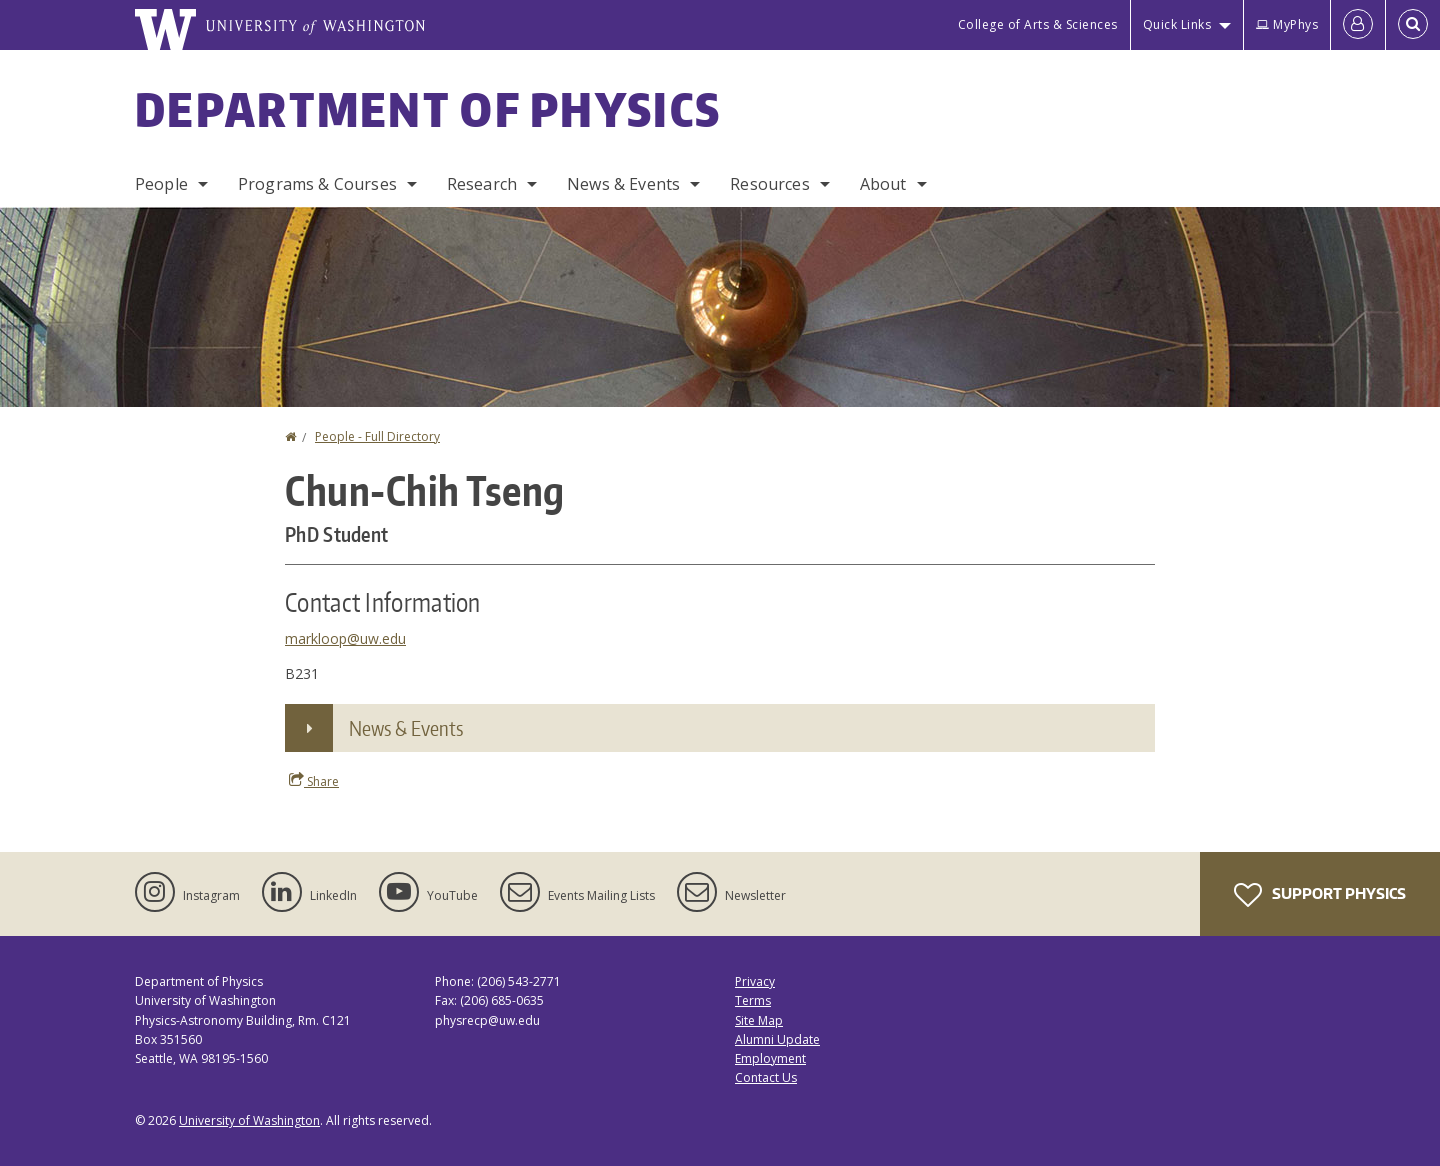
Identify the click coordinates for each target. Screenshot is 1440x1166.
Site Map (759, 1020)
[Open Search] (1413, 25)
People (161, 184)
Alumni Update (777, 1039)
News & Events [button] (406, 728)
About (883, 184)
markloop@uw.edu (345, 638)
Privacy (755, 981)
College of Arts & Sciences (1038, 24)
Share (314, 781)
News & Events (623, 184)
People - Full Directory (377, 436)
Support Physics (1320, 895)
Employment (770, 1058)
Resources (769, 184)
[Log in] (1358, 25)
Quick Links (1177, 24)
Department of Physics (428, 109)
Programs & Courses (317, 184)
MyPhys (1287, 24)
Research (482, 184)
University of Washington (249, 1120)
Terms (753, 1000)
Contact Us (766, 1077)
